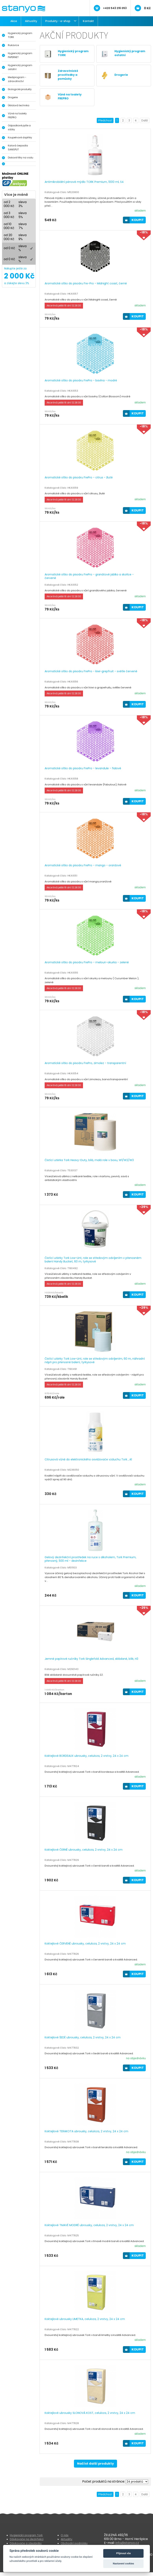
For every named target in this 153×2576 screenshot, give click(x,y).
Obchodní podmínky (74, 2543)
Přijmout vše (123, 2553)
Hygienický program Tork (26, 2535)
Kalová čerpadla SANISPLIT (18, 147)
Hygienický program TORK (20, 35)
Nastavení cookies (123, 2563)
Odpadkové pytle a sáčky (19, 127)
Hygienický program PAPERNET (20, 55)
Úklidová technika (18, 105)
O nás (64, 2535)
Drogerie (13, 97)
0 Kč (147, 8)
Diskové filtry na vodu (20, 157)
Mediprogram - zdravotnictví (17, 79)
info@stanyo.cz (127, 2543)
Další (144, 120)
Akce (13, 21)
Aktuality (31, 21)
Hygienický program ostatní (20, 67)
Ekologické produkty (20, 89)
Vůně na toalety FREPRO (17, 115)
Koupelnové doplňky (20, 137)
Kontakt (88, 21)
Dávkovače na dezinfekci (26, 2539)
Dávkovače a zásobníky (26, 2543)
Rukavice (13, 45)
